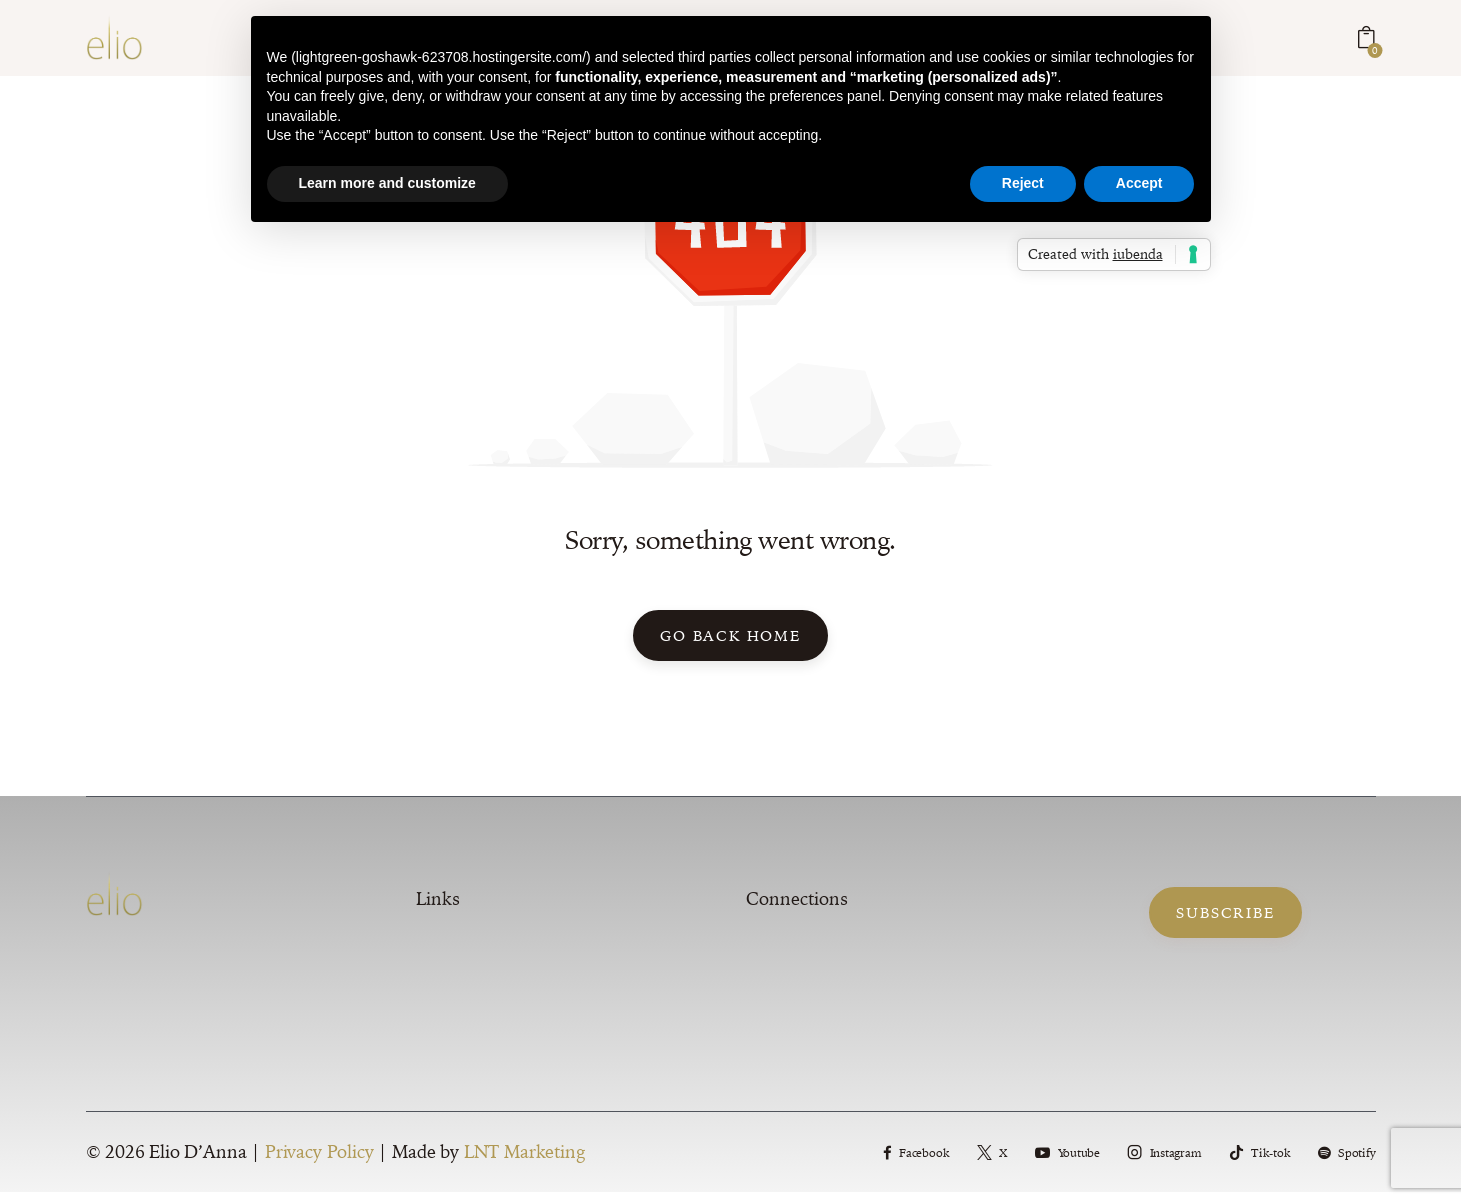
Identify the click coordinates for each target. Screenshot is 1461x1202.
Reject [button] (1023, 183)
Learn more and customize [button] (387, 183)
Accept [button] (1139, 183)
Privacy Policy (319, 1162)
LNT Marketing (524, 1162)
